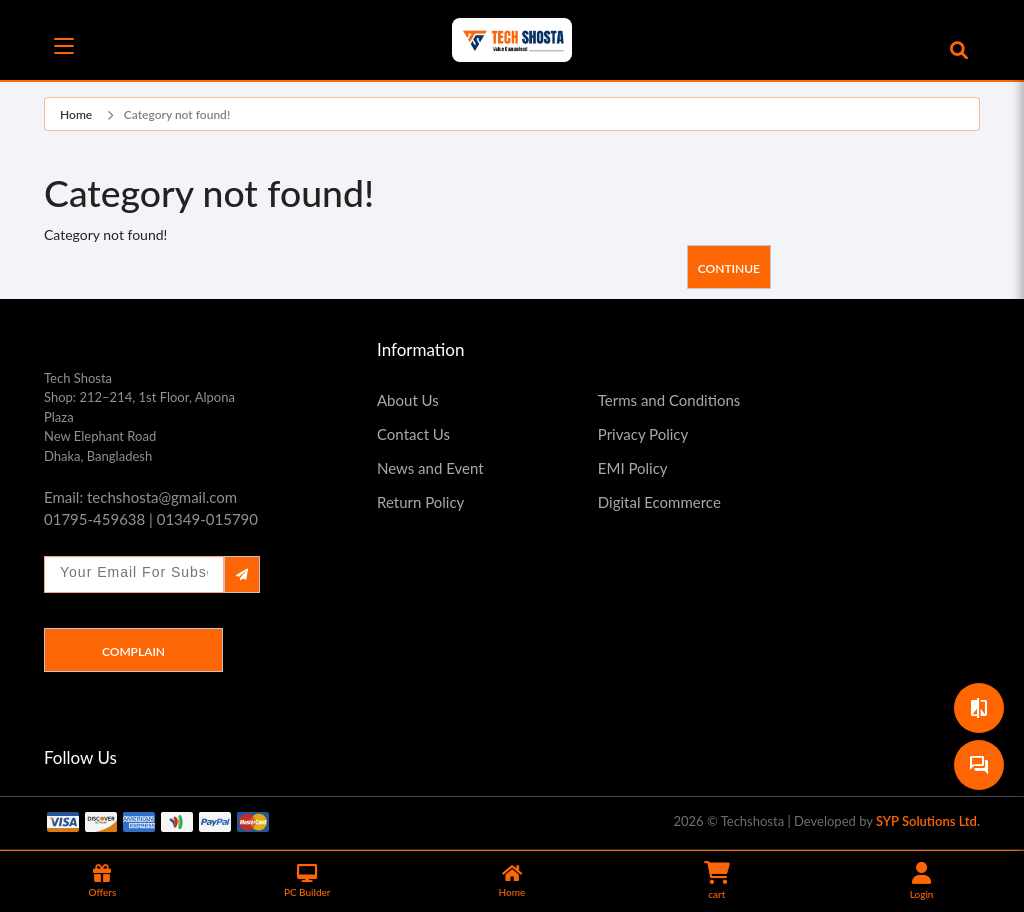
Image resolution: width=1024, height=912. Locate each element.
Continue (729, 268)
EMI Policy (633, 468)
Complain (133, 651)
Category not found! (177, 114)
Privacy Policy (643, 434)
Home (76, 114)
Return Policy (420, 502)
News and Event (430, 468)
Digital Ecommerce (659, 502)
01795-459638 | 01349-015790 (151, 519)
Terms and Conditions (669, 400)
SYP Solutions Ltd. (928, 821)
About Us (408, 400)
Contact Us (413, 434)
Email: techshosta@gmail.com (140, 497)
